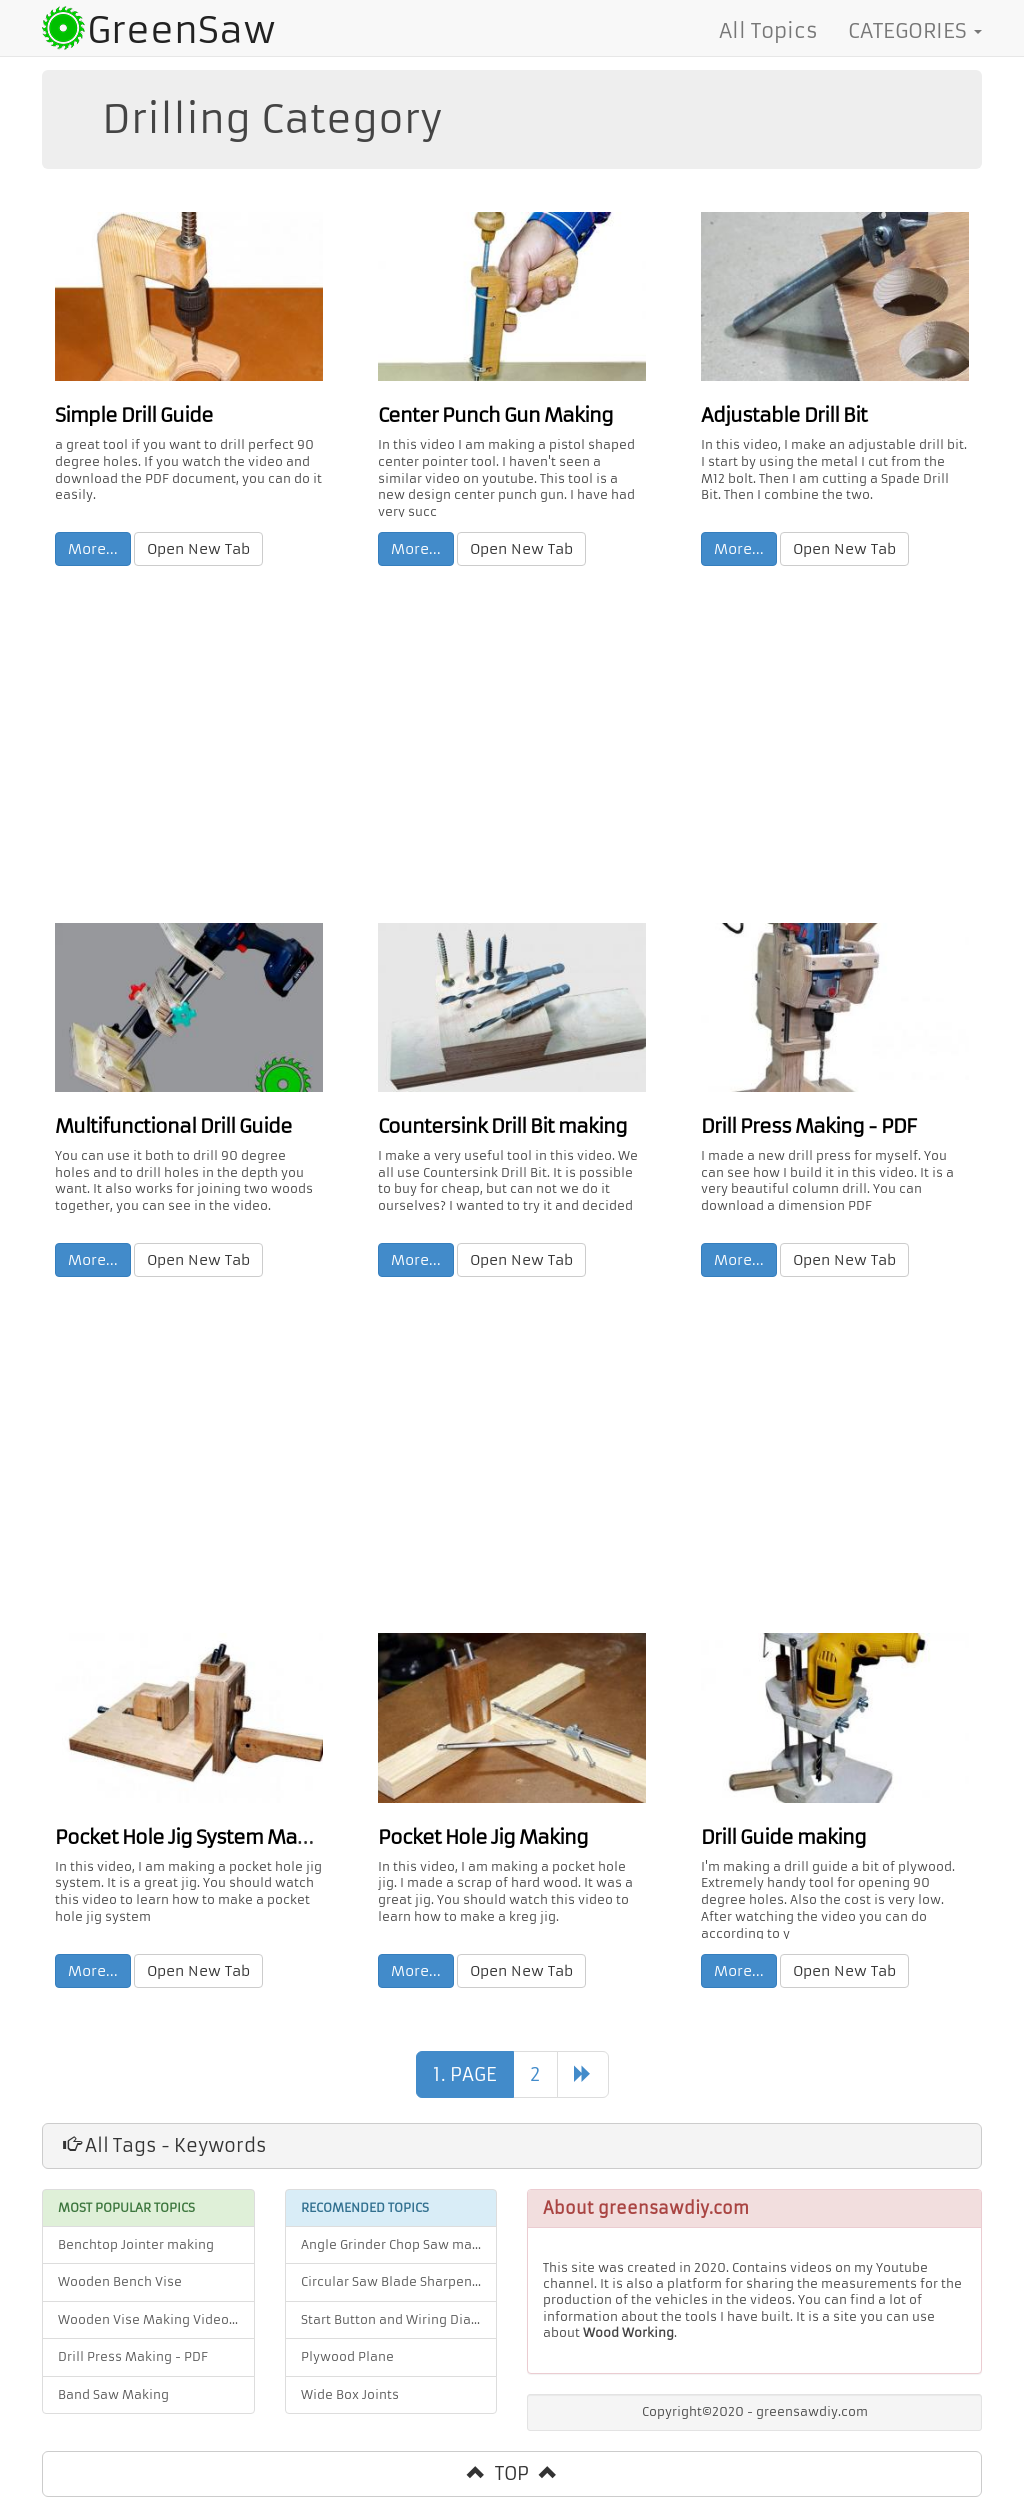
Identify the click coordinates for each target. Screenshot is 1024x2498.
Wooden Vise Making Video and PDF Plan (156, 2321)
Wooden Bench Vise (120, 2284)
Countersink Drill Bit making (495, 1125)
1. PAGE (465, 2075)
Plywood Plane (347, 2359)
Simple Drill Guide (130, 414)
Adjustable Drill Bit (781, 414)
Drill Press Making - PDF (802, 1125)
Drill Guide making (779, 1837)
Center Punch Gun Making (487, 414)
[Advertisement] (512, 749)
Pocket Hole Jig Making (476, 1837)
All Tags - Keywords (165, 2146)
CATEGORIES (915, 31)
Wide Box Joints (350, 2396)
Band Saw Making (113, 2396)
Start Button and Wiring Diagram (399, 2321)
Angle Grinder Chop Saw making (399, 2246)
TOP (512, 2474)
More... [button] (94, 548)
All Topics (768, 31)
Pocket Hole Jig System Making (186, 1837)
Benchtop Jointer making (136, 2246)
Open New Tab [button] (199, 548)
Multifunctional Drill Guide (167, 1125)
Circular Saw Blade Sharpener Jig (399, 2284)
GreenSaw (181, 30)
